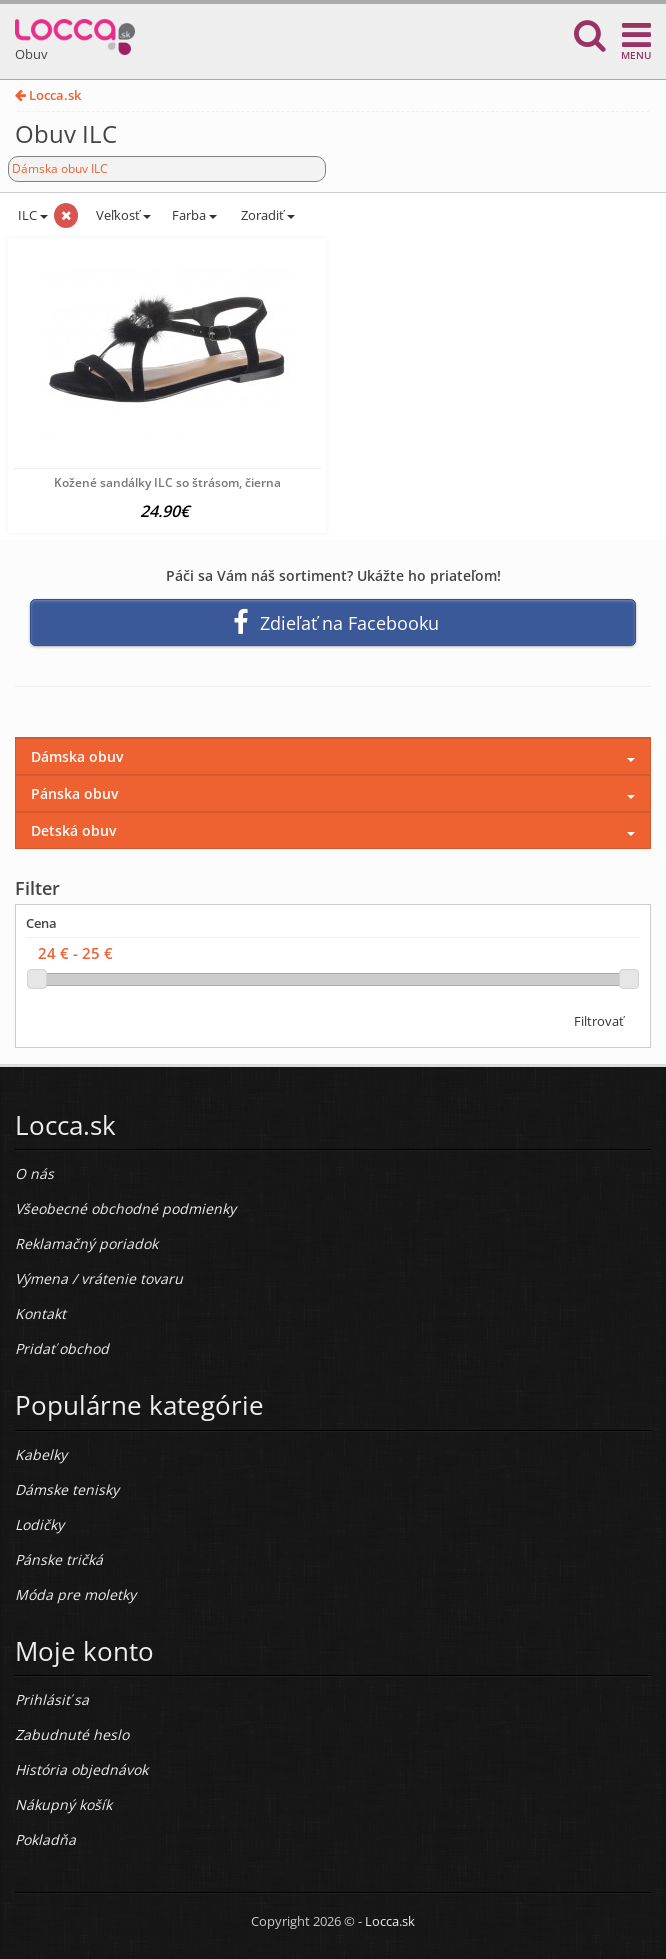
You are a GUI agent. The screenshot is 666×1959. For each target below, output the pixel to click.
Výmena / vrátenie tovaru (99, 1278)
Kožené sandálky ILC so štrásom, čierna (167, 482)
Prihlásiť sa (52, 1699)
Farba (194, 215)
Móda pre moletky (75, 1594)
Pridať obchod (62, 1348)
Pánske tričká (59, 1559)
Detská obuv (73, 830)
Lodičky (39, 1524)
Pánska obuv (74, 793)
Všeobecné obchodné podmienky (125, 1208)
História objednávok (81, 1769)
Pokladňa (45, 1839)
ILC (31, 215)
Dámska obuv (77, 756)
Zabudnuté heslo (72, 1734)
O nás (34, 1173)
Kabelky (41, 1454)
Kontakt (40, 1313)
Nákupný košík (63, 1804)
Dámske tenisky (67, 1489)
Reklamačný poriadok (86, 1243)
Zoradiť (266, 215)
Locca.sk (48, 95)
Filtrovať (599, 1021)
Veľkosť (122, 215)
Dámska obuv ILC (60, 168)
